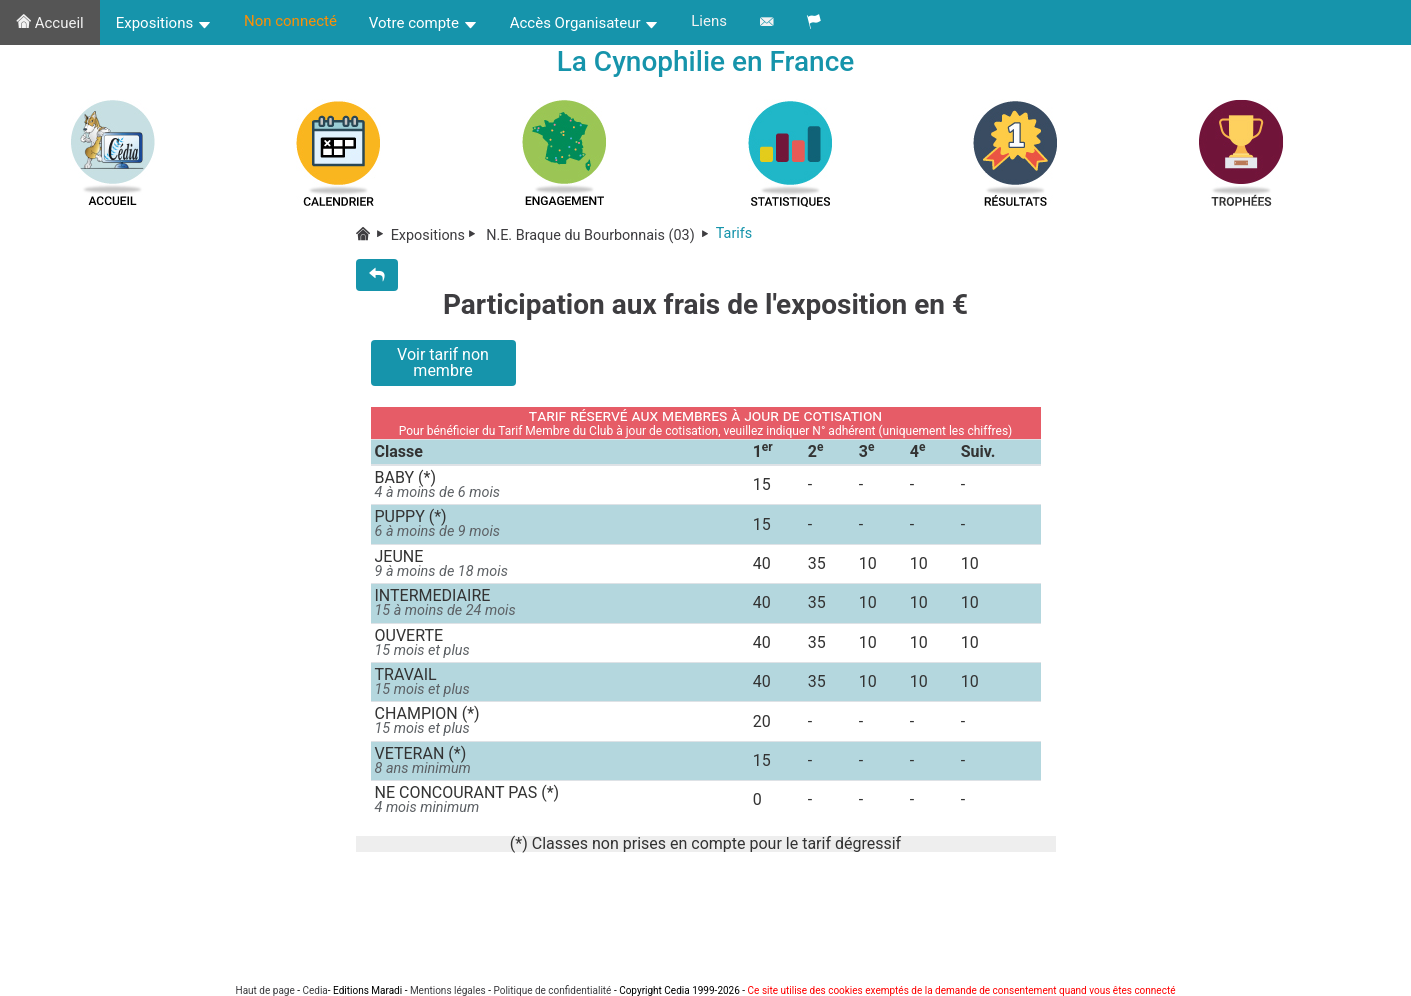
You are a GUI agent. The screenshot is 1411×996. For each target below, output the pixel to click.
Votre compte (423, 23)
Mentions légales (448, 990)
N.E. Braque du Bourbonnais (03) (599, 235)
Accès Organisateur (585, 23)
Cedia (314, 990)
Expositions (164, 23)
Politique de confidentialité (552, 990)
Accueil (50, 23)
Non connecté (290, 21)
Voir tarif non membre (443, 362)
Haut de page (265, 990)
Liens (709, 21)
